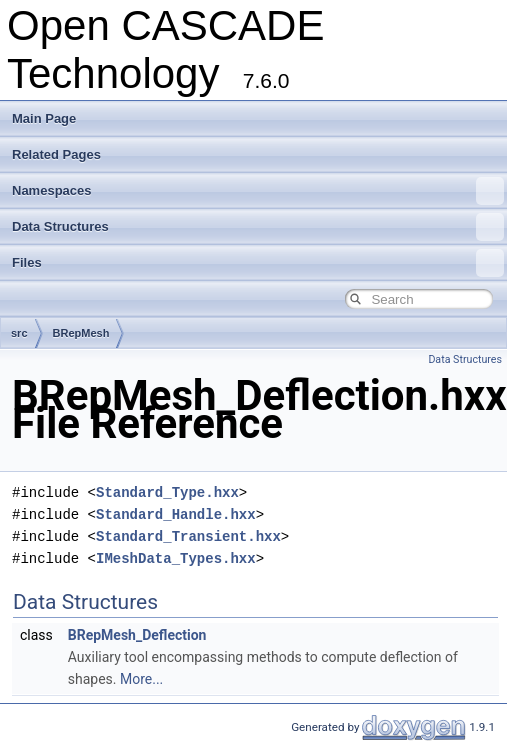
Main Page (44, 118)
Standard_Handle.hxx (176, 514)
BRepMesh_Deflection (137, 635)
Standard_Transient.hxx (188, 536)
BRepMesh (81, 333)
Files (258, 263)
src (19, 333)
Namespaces (258, 191)
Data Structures (258, 227)
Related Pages (56, 154)
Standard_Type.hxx (167, 492)
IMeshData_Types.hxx (176, 558)
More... (141, 679)
